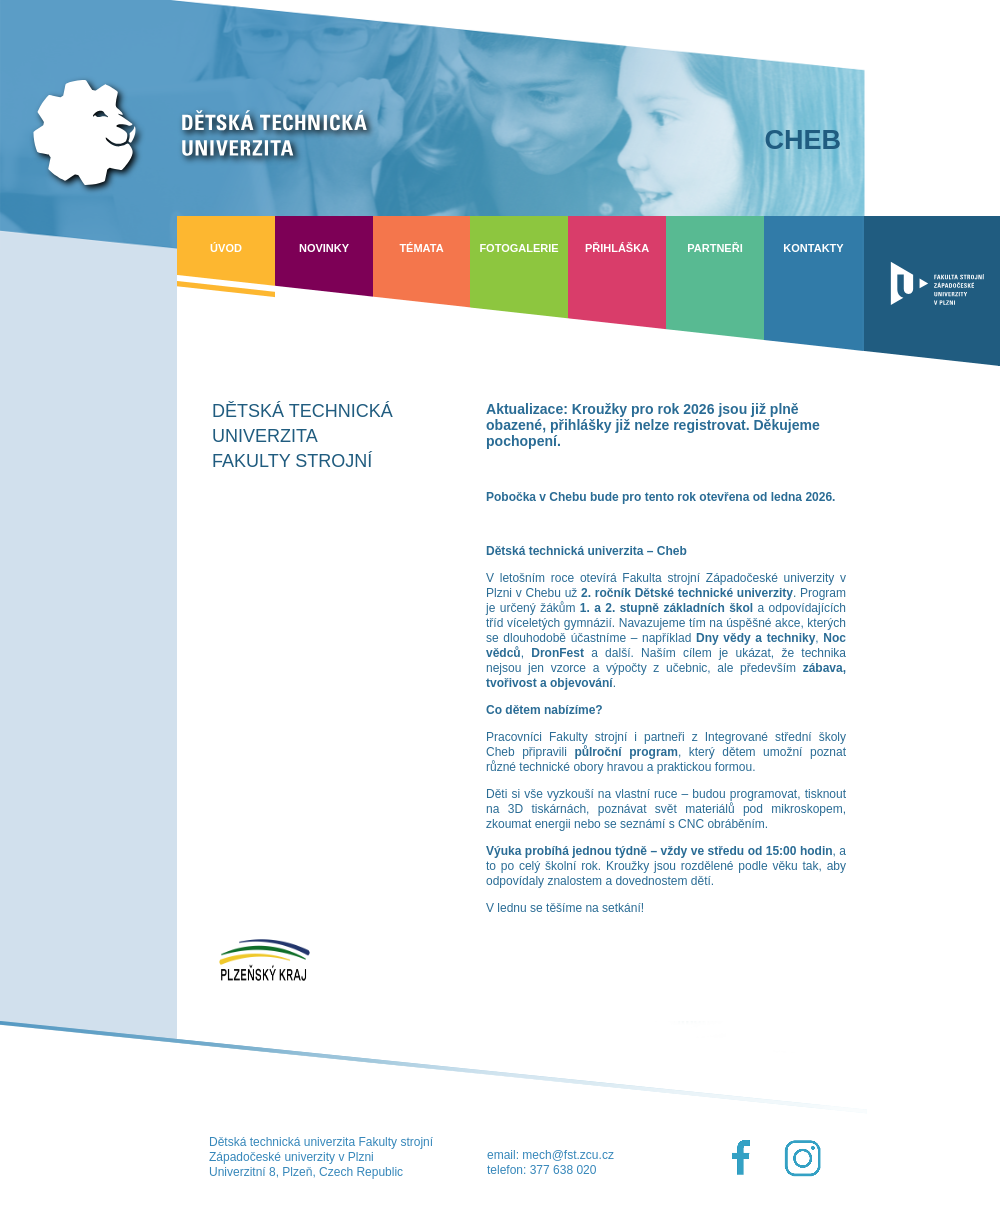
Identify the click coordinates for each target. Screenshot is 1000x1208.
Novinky (324, 248)
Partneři (714, 248)
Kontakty (813, 248)
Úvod (226, 248)
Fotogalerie (518, 248)
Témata (421, 248)
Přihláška (617, 248)
